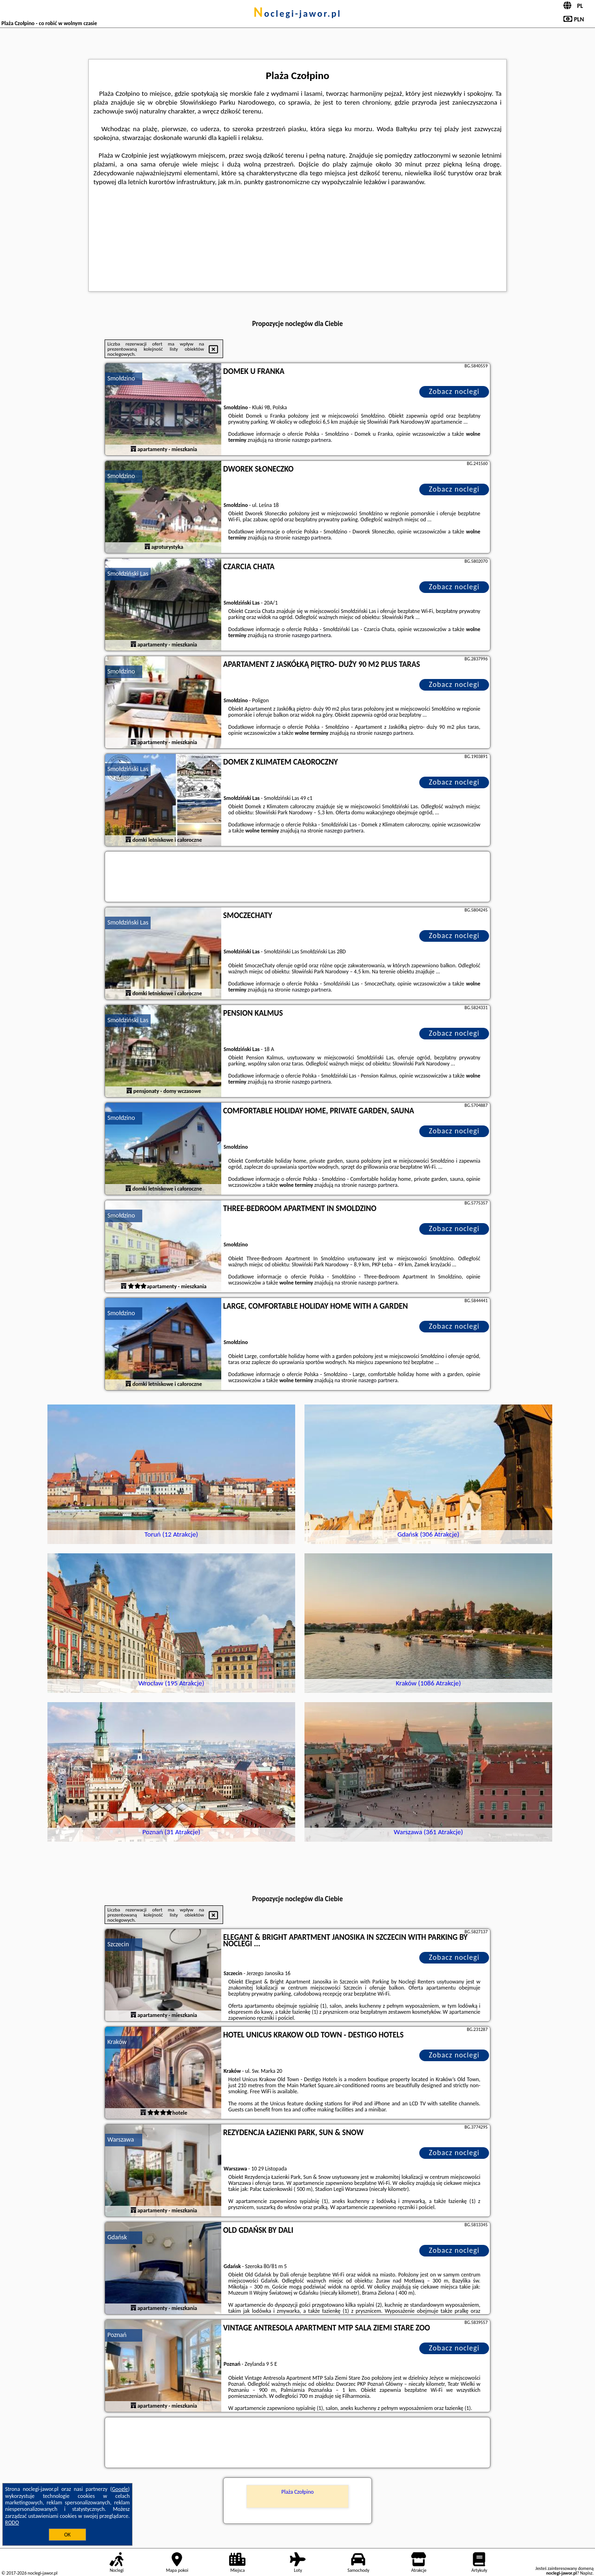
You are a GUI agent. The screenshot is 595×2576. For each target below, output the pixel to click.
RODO (12, 2522)
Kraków (117, 2042)
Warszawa (120, 2139)
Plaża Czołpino (297, 2492)
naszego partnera (311, 440)
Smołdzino (121, 378)
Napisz (586, 2573)
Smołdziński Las (127, 574)
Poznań (116, 2335)
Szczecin (118, 1944)
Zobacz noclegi (454, 391)
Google (120, 2489)
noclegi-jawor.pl (297, 13)
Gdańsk (117, 2237)
